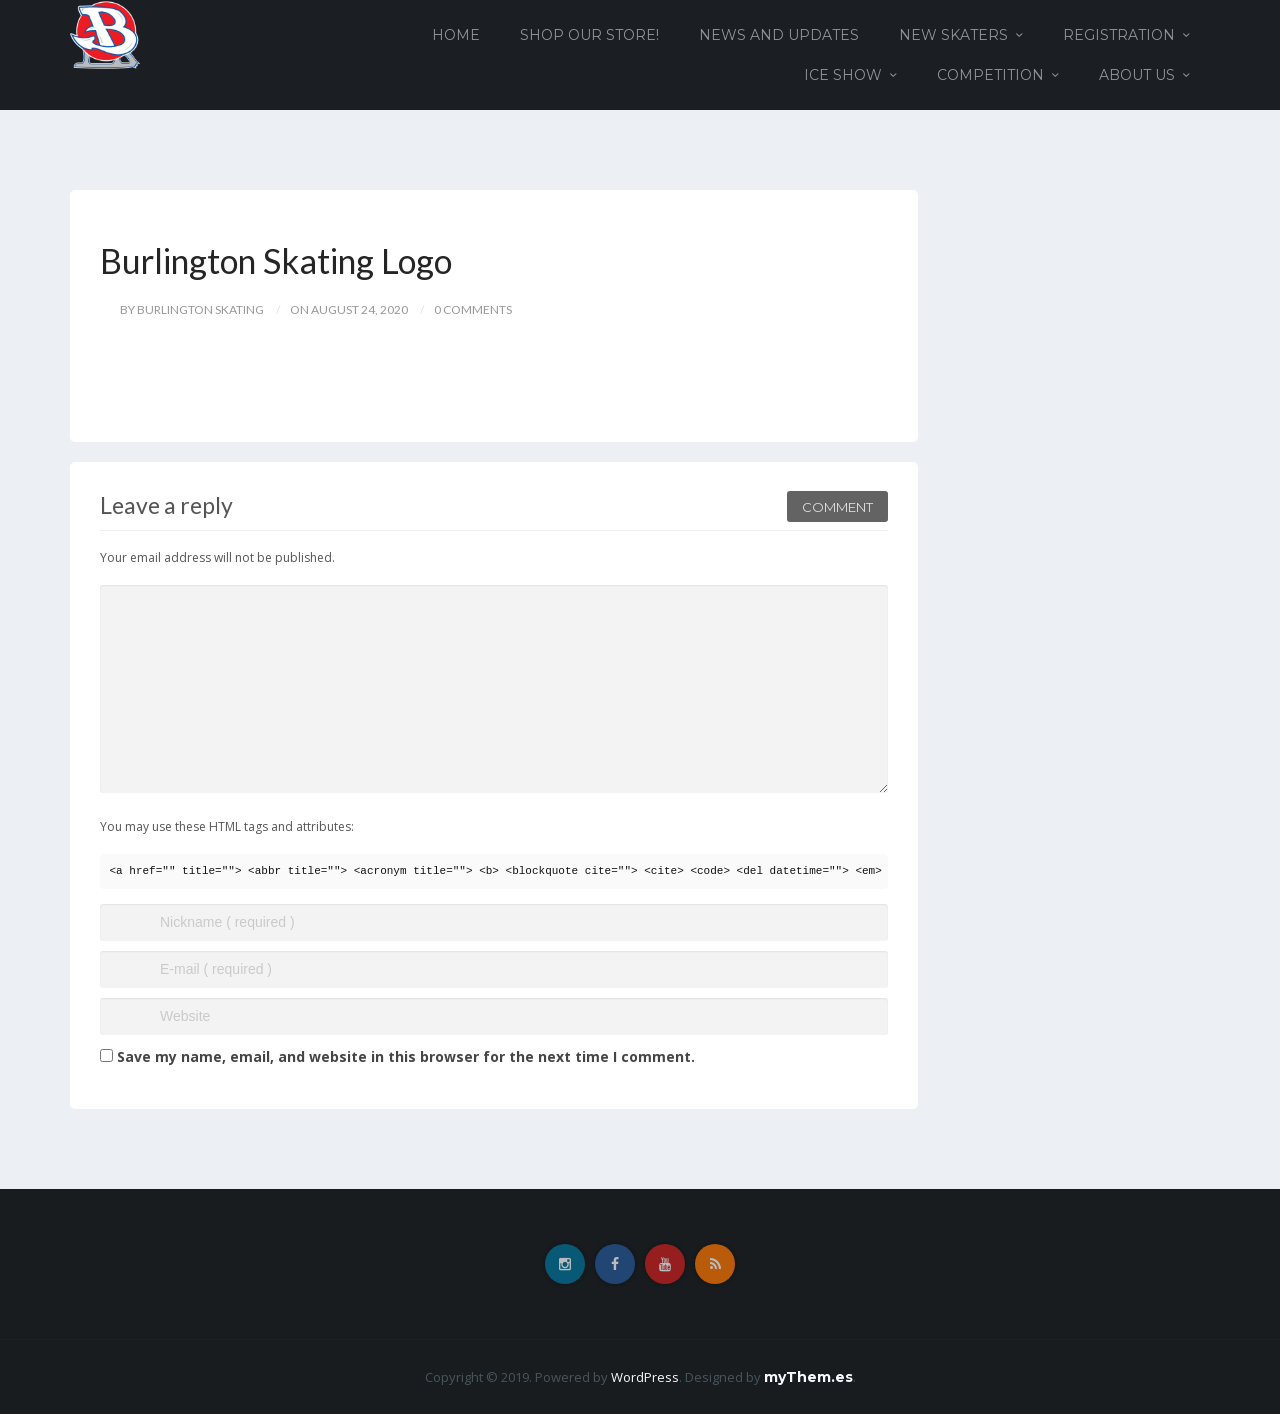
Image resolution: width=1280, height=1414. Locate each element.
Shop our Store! (589, 35)
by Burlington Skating (192, 309)
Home (456, 35)
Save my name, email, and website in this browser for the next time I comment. (406, 1056)
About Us (1137, 75)
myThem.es (808, 1377)
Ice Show (843, 75)
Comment (837, 507)
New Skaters (953, 35)
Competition (990, 75)
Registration (1119, 35)
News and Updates (779, 35)
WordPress (645, 1377)
